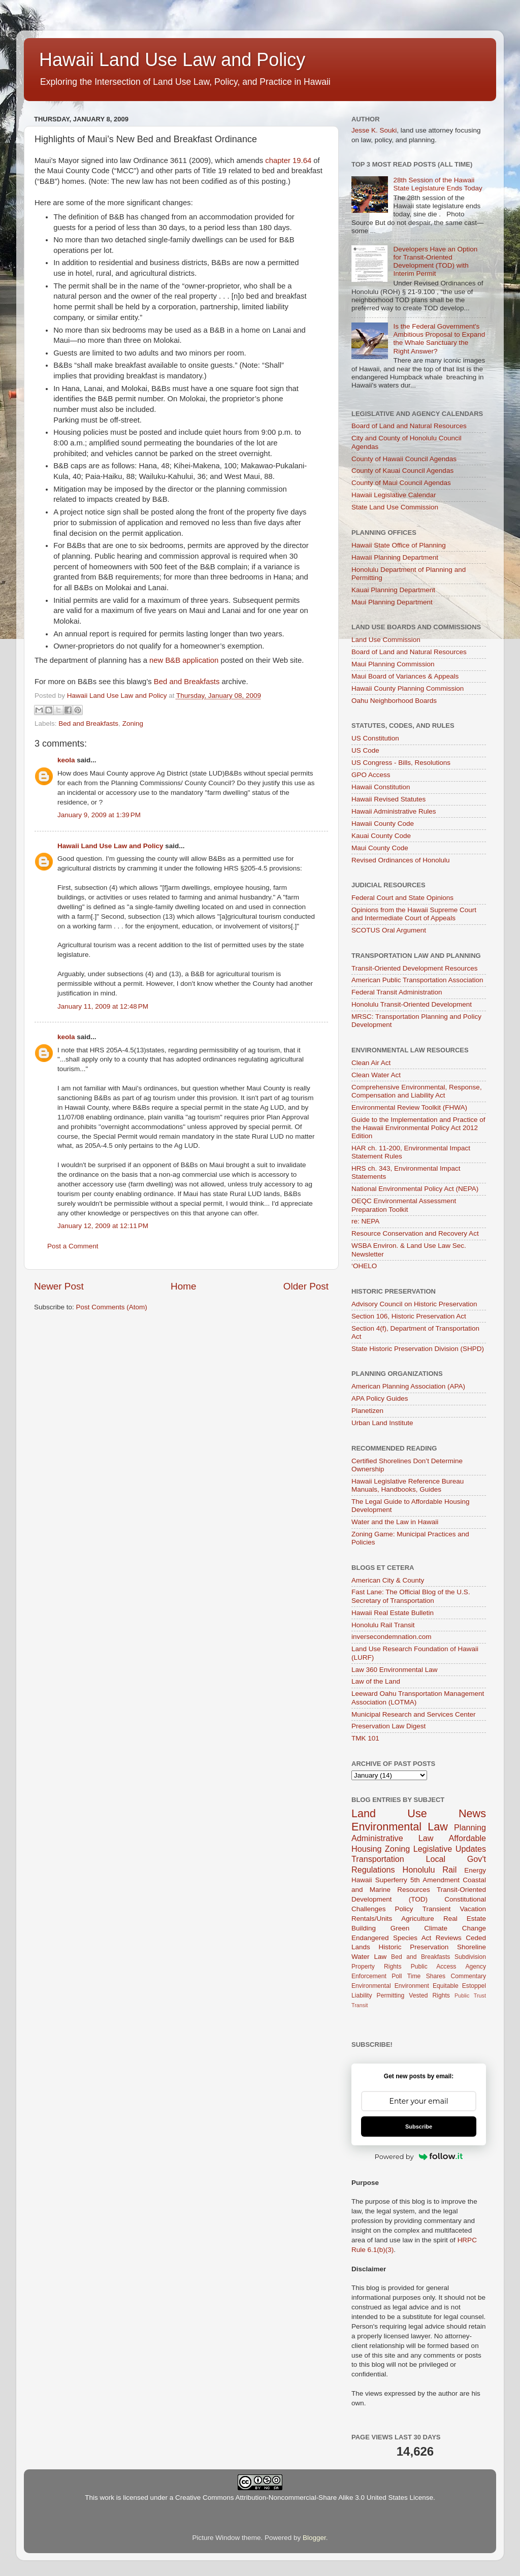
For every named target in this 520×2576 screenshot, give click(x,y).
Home (183, 1286)
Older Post (306, 1286)
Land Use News (418, 1813)
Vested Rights (429, 1995)
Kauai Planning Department (393, 590)
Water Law (368, 1956)
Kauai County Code (381, 836)
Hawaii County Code (382, 823)
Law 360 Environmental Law (394, 1669)
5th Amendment (435, 1880)
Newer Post (59, 1286)
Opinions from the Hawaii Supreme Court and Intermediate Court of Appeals (413, 914)
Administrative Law (392, 1838)
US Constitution (375, 738)
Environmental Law (399, 1826)
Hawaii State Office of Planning (398, 545)
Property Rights (376, 1966)
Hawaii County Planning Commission (407, 688)
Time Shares (426, 1976)
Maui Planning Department (392, 602)
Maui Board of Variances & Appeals (405, 676)
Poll (397, 1976)
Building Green (380, 1928)
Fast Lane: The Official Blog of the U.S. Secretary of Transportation (410, 1596)
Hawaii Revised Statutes (388, 799)
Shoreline (471, 1947)
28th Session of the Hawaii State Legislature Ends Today (437, 184)
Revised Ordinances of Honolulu (400, 860)
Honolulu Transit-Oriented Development (411, 1004)
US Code (365, 750)
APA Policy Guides (379, 1398)
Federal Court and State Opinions (402, 897)
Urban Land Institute (382, 1423)
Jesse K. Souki (374, 130)
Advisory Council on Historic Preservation (414, 1304)
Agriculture (417, 1918)
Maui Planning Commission (393, 664)
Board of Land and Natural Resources (409, 426)
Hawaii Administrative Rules (393, 811)
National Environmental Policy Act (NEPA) (414, 1189)
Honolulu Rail (429, 1869)
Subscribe (418, 2126)
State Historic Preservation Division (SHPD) (417, 1349)
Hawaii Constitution (380, 787)
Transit (359, 2005)
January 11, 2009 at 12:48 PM (102, 1006)
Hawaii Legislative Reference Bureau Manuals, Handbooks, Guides (407, 1485)
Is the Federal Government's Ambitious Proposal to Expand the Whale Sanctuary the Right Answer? (439, 339)
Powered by (419, 2156)
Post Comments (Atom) (111, 1307)
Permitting (391, 1995)
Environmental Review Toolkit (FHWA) (409, 1107)
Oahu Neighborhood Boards (394, 700)
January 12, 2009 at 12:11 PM (102, 1226)
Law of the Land (375, 1681)
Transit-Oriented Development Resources (414, 968)
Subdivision (470, 1956)
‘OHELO (364, 1266)
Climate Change (455, 1928)
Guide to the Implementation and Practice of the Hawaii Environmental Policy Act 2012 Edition (418, 1128)
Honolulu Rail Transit (383, 1625)
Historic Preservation (414, 1947)
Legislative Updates (449, 1848)
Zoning (132, 723)
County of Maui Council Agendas (401, 483)
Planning (470, 1827)
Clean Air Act (371, 1063)
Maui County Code (379, 848)
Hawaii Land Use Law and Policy (172, 59)
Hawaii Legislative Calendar (393, 495)
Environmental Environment (390, 1985)
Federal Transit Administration (396, 992)
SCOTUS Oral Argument (388, 930)
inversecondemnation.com (391, 1636)
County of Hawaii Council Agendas (404, 459)
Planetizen (367, 1410)
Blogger (314, 2537)
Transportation (377, 1858)
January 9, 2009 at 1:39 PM (99, 815)
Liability (361, 1995)
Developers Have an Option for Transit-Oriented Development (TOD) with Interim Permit (435, 261)
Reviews (449, 1938)
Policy (404, 1909)
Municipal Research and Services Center (413, 1714)
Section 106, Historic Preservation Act (408, 1316)
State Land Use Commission (394, 507)
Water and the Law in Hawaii (394, 1522)
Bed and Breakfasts (187, 682)
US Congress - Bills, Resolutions (400, 762)
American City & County (387, 1580)
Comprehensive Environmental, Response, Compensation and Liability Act (416, 1091)
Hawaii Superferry (379, 1880)
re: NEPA (365, 1221)
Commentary (468, 1976)
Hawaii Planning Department (394, 557)
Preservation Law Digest (388, 1726)
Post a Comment (73, 1246)
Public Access (434, 1966)
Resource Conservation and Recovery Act (415, 1233)
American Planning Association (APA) (408, 1386)
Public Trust (470, 1995)
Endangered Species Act (391, 1938)
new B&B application (183, 660)
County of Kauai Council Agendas (402, 470)
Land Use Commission (385, 639)
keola (66, 760)
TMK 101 (365, 1738)
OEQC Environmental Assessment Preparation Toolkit (403, 1205)
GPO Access (371, 775)
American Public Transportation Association (417, 980)
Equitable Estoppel (459, 1985)
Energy (475, 1870)
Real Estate (464, 1918)
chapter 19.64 (288, 160)
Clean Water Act (376, 1075)
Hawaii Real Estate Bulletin (392, 1613)
